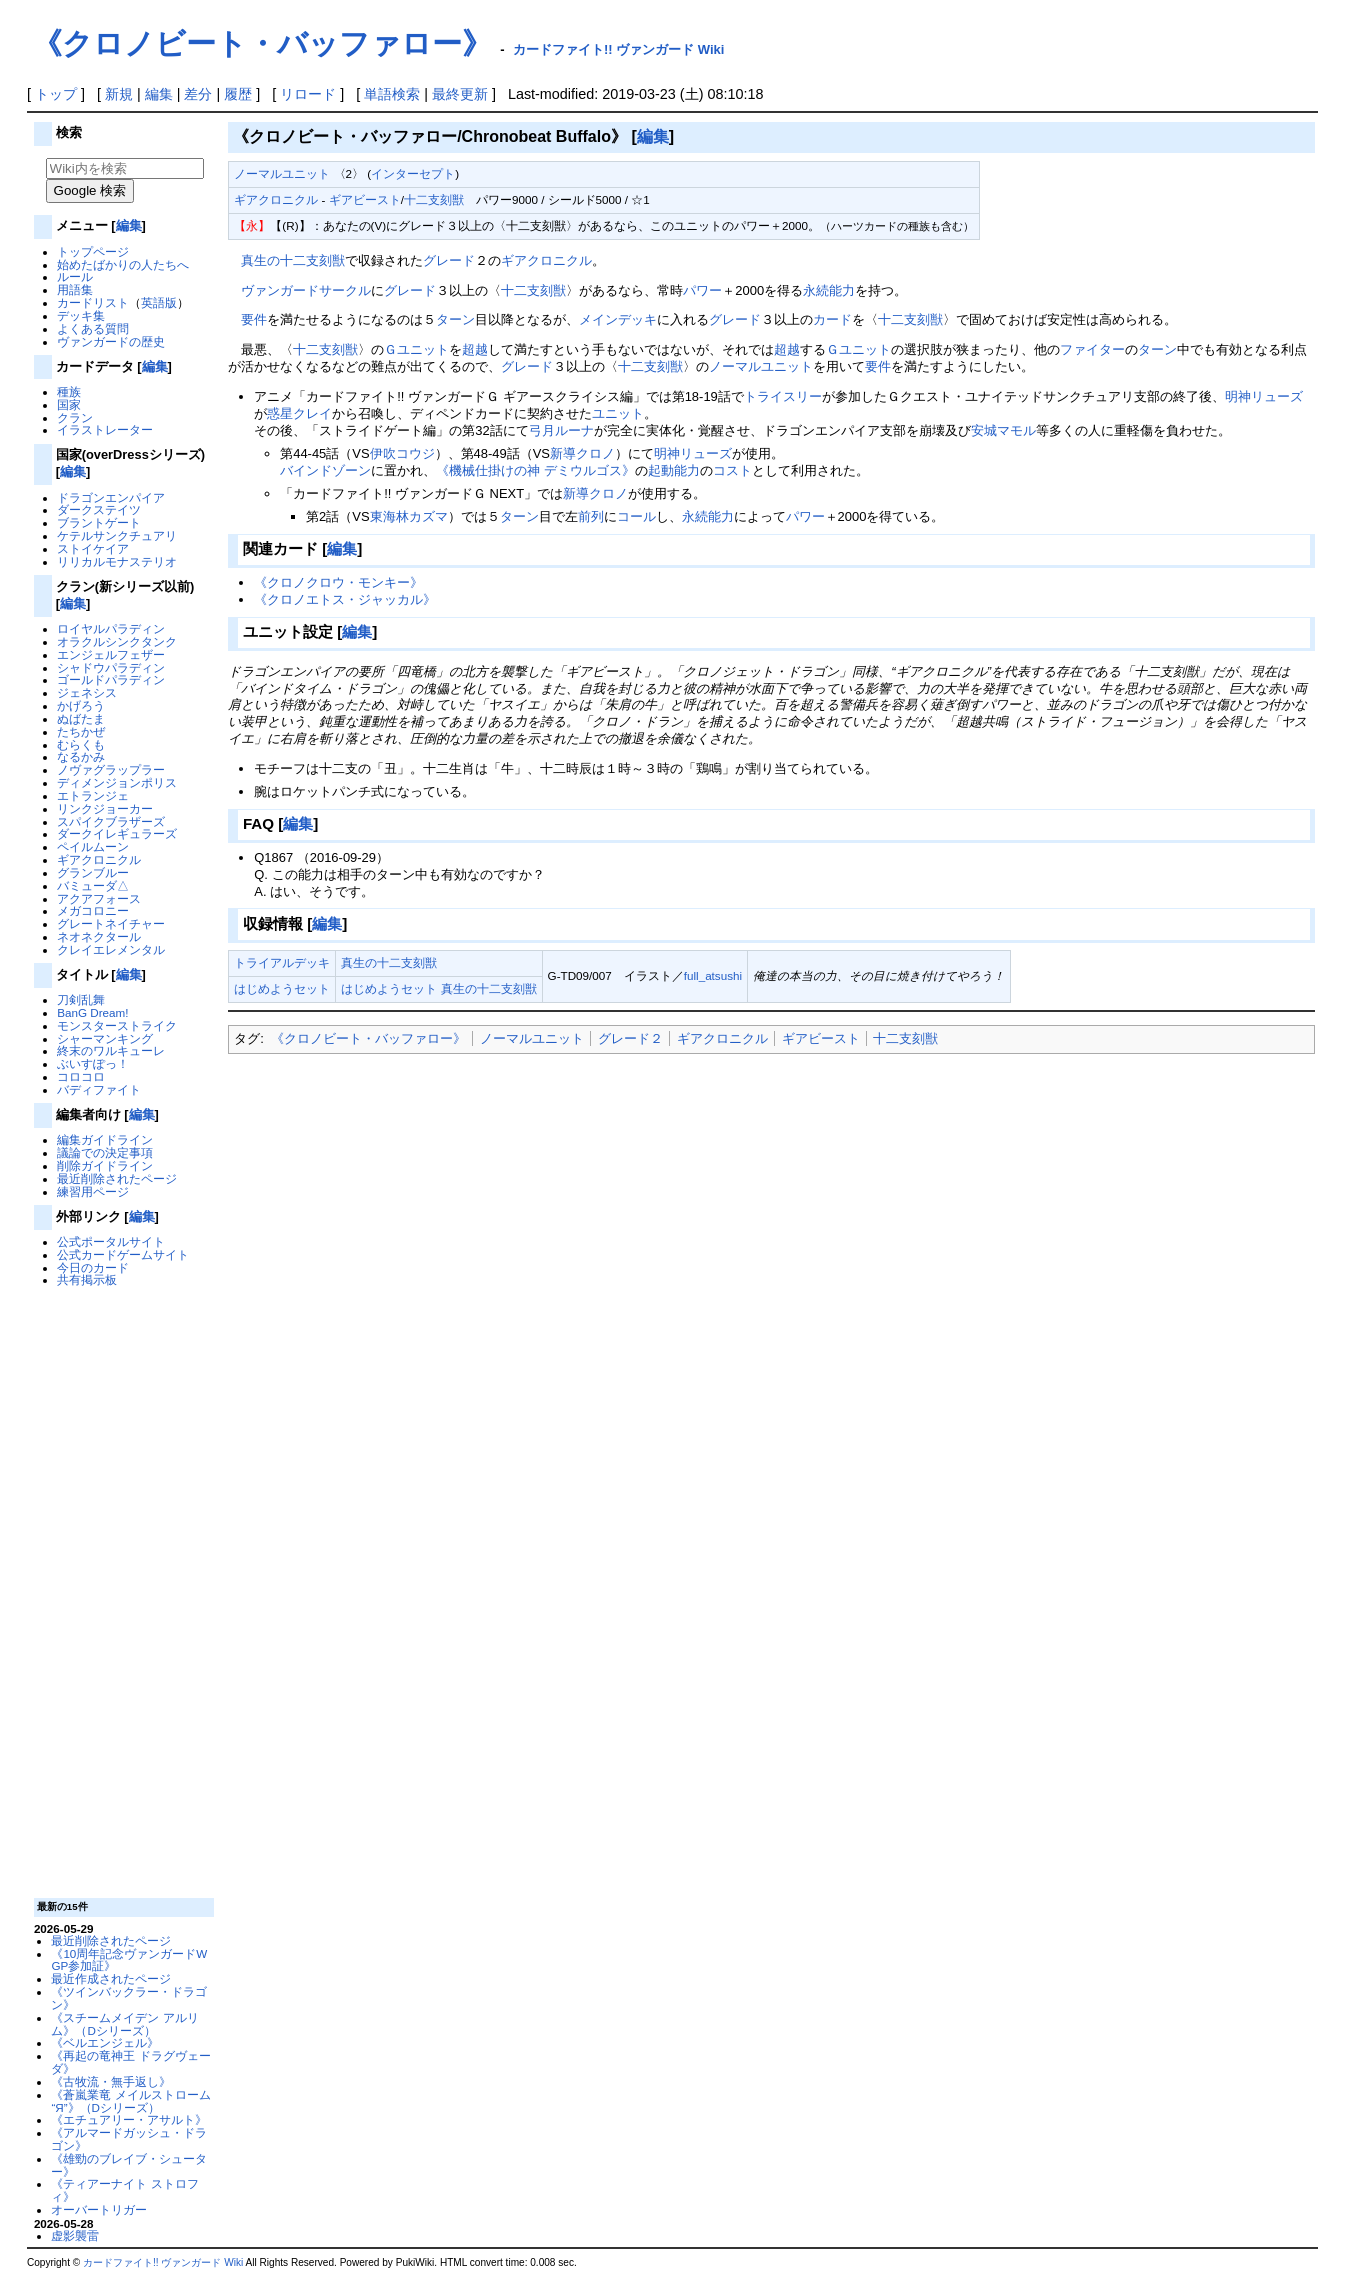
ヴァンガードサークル (306, 290)
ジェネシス (87, 692)
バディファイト (99, 1089)
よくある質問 (93, 328)
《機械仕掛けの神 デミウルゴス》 (535, 470)
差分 (198, 94)
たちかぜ (81, 731)
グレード (449, 260)
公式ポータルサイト (111, 1241)
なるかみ (81, 756)
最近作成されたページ (111, 1978)
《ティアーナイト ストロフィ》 (124, 2190)
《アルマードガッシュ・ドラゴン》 (129, 2139)
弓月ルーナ (561, 430)
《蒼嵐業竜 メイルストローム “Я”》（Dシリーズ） (130, 2101)
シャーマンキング (105, 1038)
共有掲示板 (87, 1279)
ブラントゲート (99, 522)
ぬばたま (81, 718)
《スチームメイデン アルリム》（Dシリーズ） (124, 2024)
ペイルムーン (93, 846)
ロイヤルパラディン (111, 628)
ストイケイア (93, 548)
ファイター (1092, 349)
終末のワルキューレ (111, 1050)
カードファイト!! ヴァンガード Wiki (619, 49)
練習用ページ (93, 1191)
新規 (119, 94)
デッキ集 (81, 315)
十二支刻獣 (434, 199)
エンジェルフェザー (111, 654)
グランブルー (93, 872)
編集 (159, 94)
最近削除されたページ (117, 1178)
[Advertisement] (121, 1591)
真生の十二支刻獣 (293, 260)
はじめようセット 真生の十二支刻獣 (438, 988)
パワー (702, 290)
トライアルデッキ (282, 962)
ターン (455, 319)
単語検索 (392, 94)
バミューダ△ (93, 885)
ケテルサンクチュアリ (117, 535)
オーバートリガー (99, 2209)
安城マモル (1003, 430)
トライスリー (783, 396)
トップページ (93, 251)
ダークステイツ (99, 509)
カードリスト (93, 302)
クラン (75, 417)
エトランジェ (93, 795)
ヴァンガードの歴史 (111, 341)
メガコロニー (93, 910)
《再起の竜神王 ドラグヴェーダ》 (130, 2062)
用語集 (75, 289)
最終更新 (460, 94)
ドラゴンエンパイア (111, 497)
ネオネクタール (99, 936)
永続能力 (829, 290)
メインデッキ (618, 319)
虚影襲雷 (75, 2235)
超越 (475, 349)
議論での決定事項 (105, 1152)
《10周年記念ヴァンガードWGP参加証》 (129, 1960)
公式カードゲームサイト (123, 1254)
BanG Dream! (92, 1012)
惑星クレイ (299, 413)
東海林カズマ (409, 516)
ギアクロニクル (99, 859)
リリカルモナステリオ (117, 561)
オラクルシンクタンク (117, 641)
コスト (732, 470)
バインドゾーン (325, 470)
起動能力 (674, 470)
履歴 (238, 94)
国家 (69, 404)
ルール (75, 276)
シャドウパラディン (111, 667)
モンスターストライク (117, 1025)
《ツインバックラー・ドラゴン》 (129, 1998)
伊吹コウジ (402, 453)
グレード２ (630, 1038)
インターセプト (413, 173)
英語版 (159, 302)
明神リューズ (1264, 396)
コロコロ (81, 1076)
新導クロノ (582, 453)
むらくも (81, 744)
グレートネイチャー (111, 923)
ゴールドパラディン (111, 679)
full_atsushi (713, 975)
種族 (69, 391)
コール (636, 516)
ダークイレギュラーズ (117, 833)
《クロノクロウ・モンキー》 (338, 582)
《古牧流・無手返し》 (111, 2081)
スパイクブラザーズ (111, 821)
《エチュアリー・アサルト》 (129, 2119)
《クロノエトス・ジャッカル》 (345, 599)
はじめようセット (282, 988)
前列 (591, 516)
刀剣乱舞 (81, 999)
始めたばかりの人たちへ (123, 264)
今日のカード (93, 1267)
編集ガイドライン (105, 1139)
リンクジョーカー (105, 808)
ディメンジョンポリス (117, 782)
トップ (56, 94)
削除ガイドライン (105, 1165)
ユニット (618, 413)
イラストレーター (105, 429)
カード (832, 319)
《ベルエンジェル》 (105, 2042)
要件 (254, 319)
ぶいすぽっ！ (93, 1063)
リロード (308, 94)
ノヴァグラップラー (111, 769)
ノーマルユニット (282, 173)
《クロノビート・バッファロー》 (262, 43)
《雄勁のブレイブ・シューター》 (129, 2165)
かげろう (81, 705)
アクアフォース (99, 898)
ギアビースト (365, 199)
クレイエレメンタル (111, 949)
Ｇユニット (416, 349)
